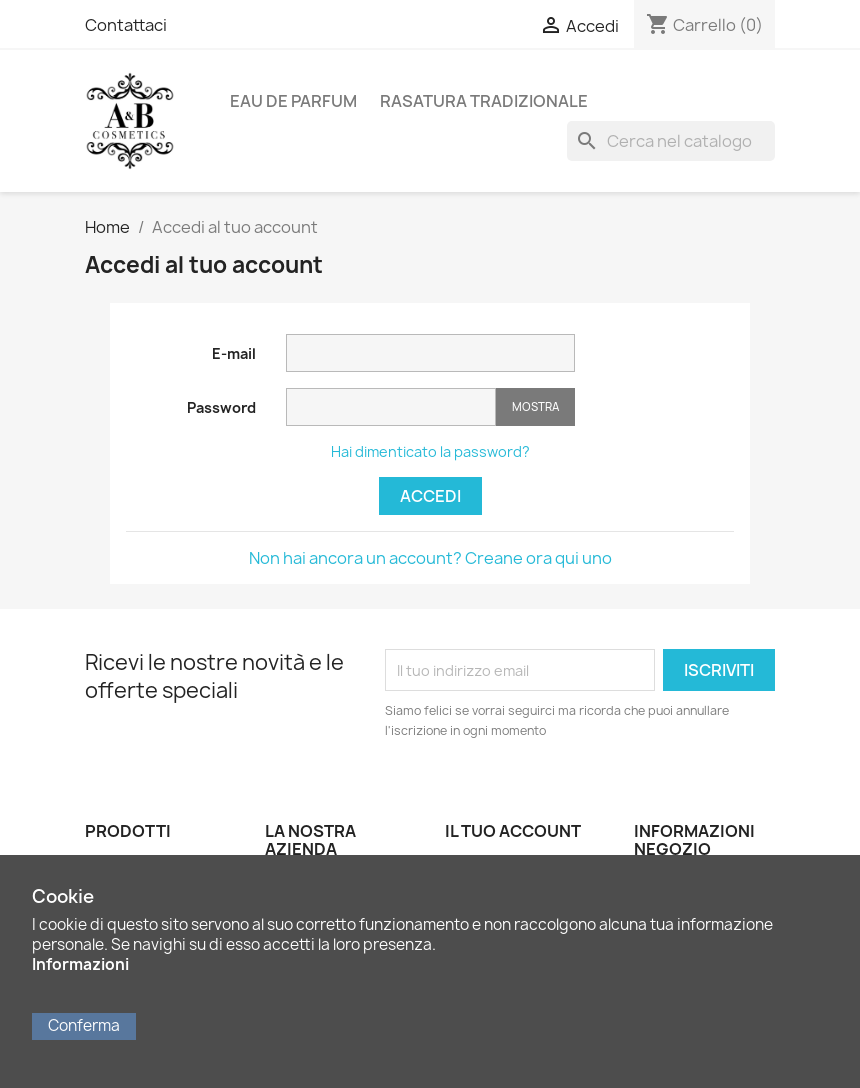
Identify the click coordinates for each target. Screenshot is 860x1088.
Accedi (430, 496)
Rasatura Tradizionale (484, 101)
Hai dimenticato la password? (430, 451)
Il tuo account (513, 831)
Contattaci (126, 25)
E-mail (234, 353)
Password (221, 407)
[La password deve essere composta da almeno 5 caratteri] (391, 407)
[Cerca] (671, 141)
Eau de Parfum (293, 101)
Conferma (84, 1025)
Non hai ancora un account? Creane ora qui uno (430, 558)
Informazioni (80, 964)
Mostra (535, 406)
